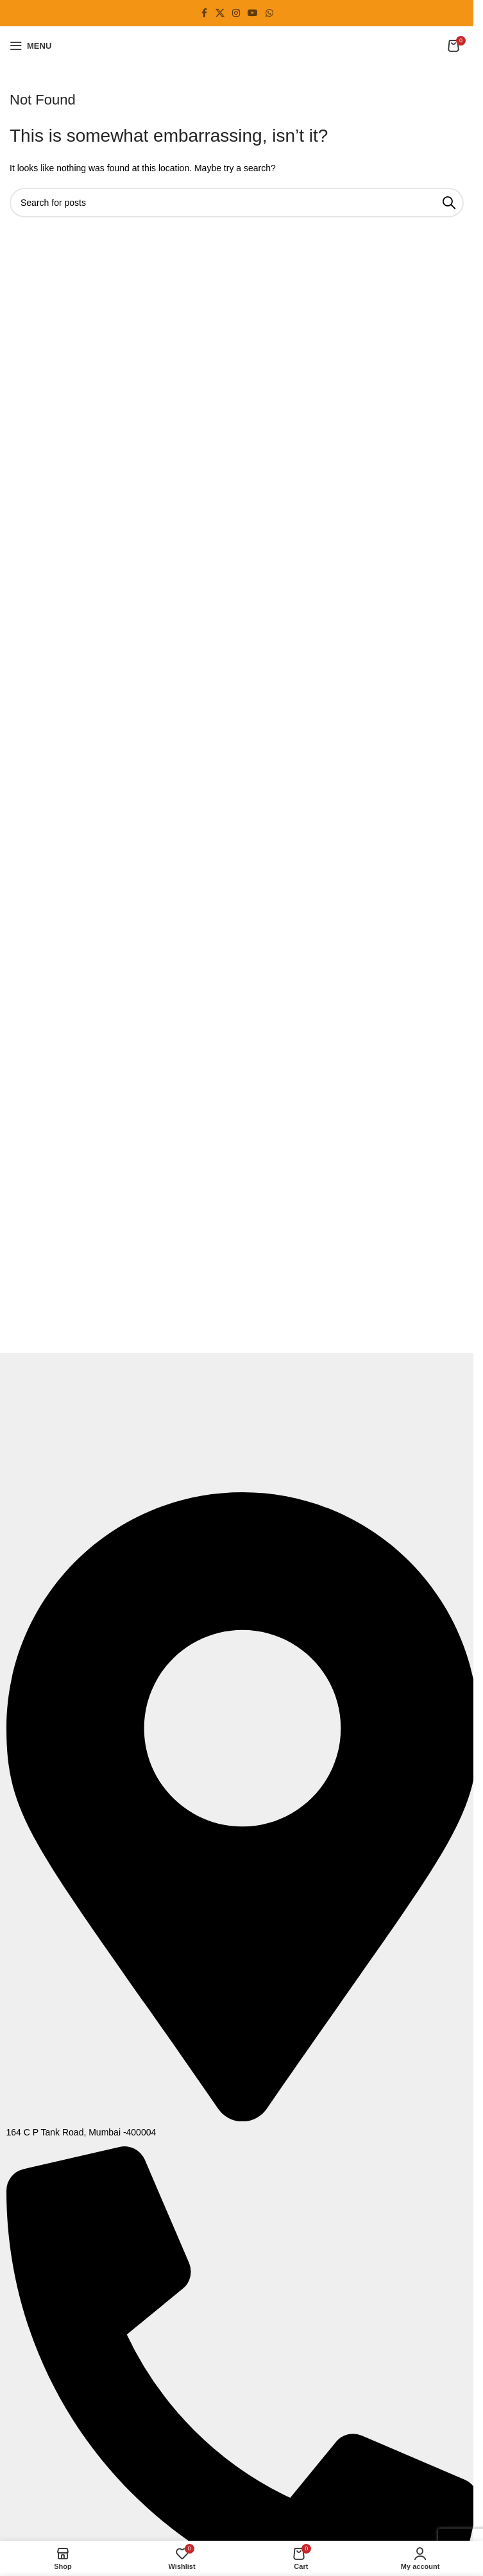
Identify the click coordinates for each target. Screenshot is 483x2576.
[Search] (237, 202)
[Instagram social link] (236, 13)
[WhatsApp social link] (269, 13)
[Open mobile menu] (30, 45)
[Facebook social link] (204, 13)
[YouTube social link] (253, 13)
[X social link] (220, 13)
